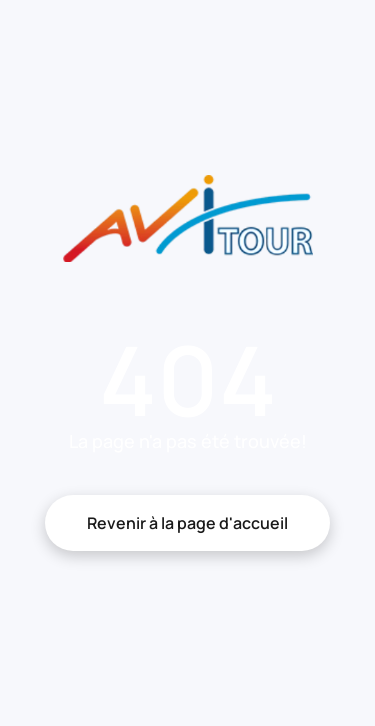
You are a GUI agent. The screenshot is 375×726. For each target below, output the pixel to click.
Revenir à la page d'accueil (187, 523)
